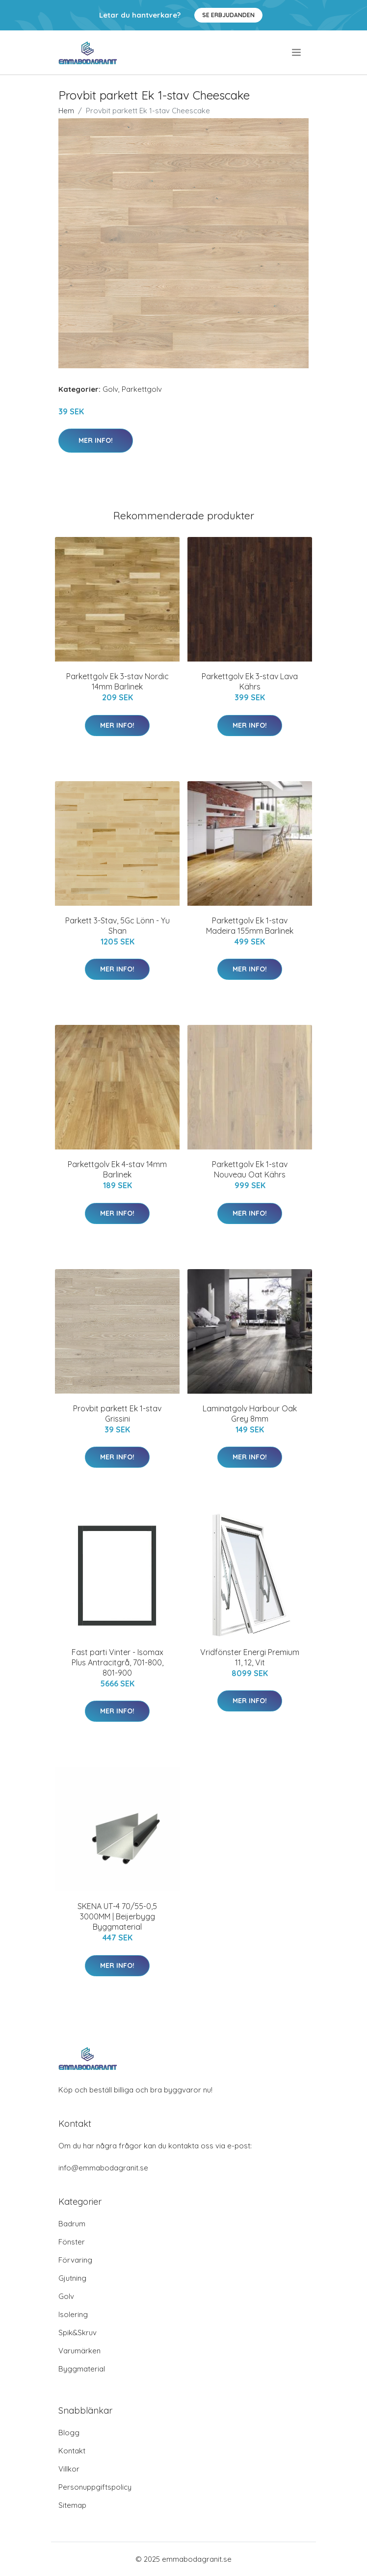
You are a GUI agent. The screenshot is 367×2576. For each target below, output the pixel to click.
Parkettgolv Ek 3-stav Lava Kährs (250, 681)
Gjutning (72, 2278)
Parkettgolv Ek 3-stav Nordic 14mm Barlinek (117, 681)
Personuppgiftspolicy (94, 2487)
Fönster (71, 2241)
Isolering (73, 2314)
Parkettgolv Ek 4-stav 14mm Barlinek (117, 1169)
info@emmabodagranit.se (103, 2167)
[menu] (297, 52)
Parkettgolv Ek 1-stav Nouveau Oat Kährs (250, 1169)
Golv (110, 389)
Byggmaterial (81, 2368)
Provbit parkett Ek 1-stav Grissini (117, 1413)
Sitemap (72, 2505)
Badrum (71, 2223)
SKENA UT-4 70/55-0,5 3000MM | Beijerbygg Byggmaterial (117, 1916)
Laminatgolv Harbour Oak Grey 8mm (250, 1413)
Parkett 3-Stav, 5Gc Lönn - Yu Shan (117, 926)
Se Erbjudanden (228, 15)
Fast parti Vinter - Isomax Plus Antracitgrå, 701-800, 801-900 (117, 1662)
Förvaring (75, 2260)
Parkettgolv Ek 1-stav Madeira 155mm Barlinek (249, 926)
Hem (66, 110)
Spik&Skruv (77, 2332)
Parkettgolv (142, 389)
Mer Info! (96, 440)
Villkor (68, 2469)
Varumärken (79, 2350)
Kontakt (71, 2450)
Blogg (68, 2432)
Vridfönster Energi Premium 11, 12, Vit (249, 1657)
